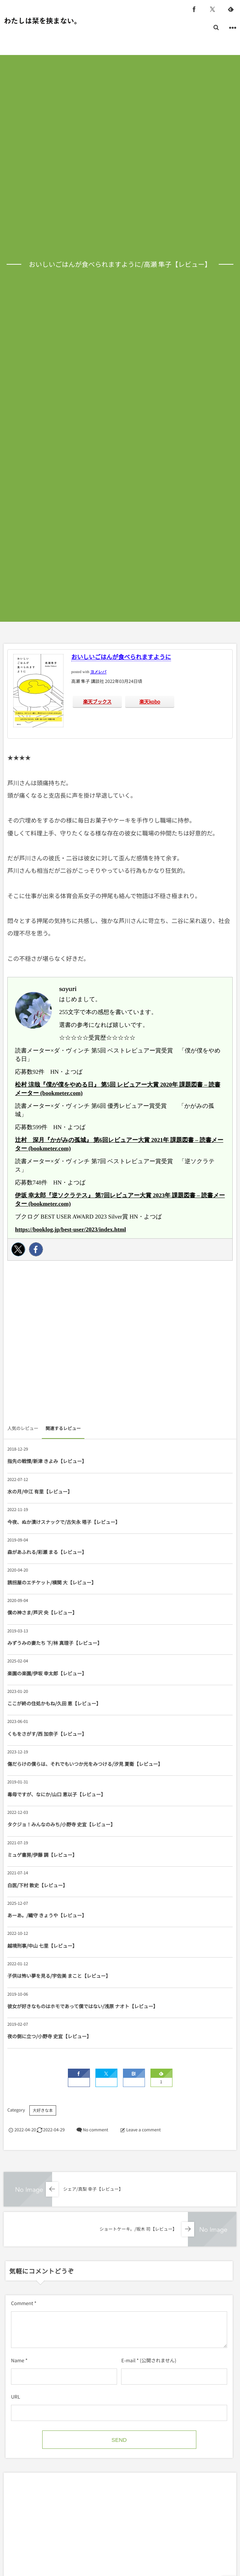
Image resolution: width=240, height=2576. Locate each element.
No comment (95, 2130)
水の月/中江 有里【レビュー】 (39, 1491)
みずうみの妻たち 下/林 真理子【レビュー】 (54, 1642)
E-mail (128, 2360)
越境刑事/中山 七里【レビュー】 (42, 1945)
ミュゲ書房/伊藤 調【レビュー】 (42, 1854)
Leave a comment (143, 2130)
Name (17, 2360)
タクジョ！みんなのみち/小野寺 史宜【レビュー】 (61, 1824)
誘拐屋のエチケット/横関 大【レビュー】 (51, 1582)
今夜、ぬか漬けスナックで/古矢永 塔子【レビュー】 (63, 1521)
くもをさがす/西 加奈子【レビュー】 (47, 1733)
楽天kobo (149, 701)
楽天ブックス (97, 701)
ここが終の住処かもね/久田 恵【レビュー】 (54, 1703)
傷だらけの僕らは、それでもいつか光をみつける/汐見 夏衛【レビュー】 (85, 1763)
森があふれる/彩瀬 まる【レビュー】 (47, 1551)
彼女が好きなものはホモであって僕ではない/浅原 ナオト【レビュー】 (82, 2006)
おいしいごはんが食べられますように (121, 656)
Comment (22, 2303)
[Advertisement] (120, 1344)
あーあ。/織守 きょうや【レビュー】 (47, 1915)
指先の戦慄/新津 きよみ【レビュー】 (47, 1461)
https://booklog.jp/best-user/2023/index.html (70, 1230)
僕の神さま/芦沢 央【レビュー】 (42, 1612)
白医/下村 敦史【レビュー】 (37, 1885)
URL (15, 2396)
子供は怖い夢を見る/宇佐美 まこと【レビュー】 (58, 1975)
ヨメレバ (98, 672)
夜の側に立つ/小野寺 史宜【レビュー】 (49, 2036)
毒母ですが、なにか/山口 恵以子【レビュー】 (56, 1794)
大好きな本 (43, 2110)
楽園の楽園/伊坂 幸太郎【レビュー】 (47, 1673)
